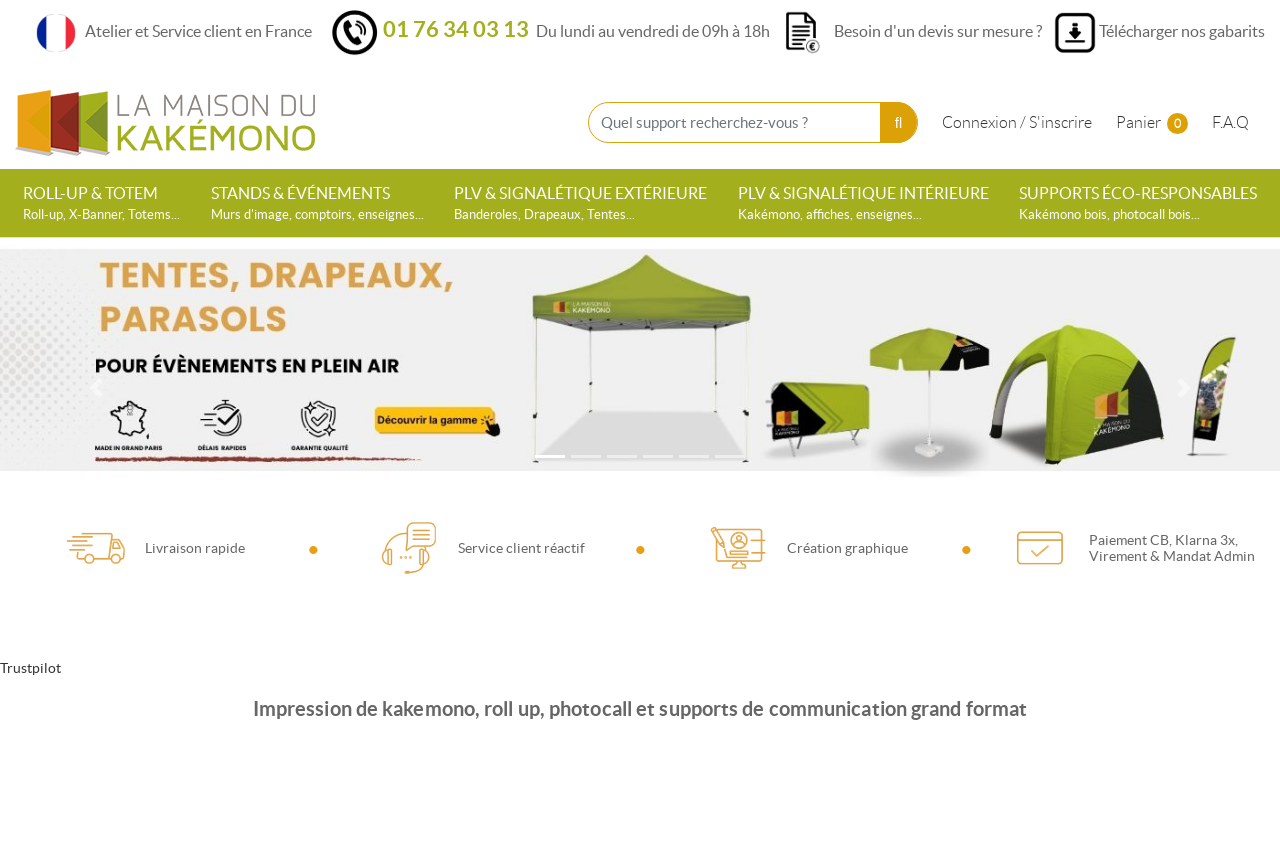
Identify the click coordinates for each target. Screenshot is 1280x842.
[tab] (550, 456)
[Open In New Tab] (640, 366)
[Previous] (96, 388)
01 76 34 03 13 (456, 28)
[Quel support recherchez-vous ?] (753, 122)
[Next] (1184, 388)
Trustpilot (30, 668)
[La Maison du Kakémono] (165, 123)
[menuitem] (101, 203)
